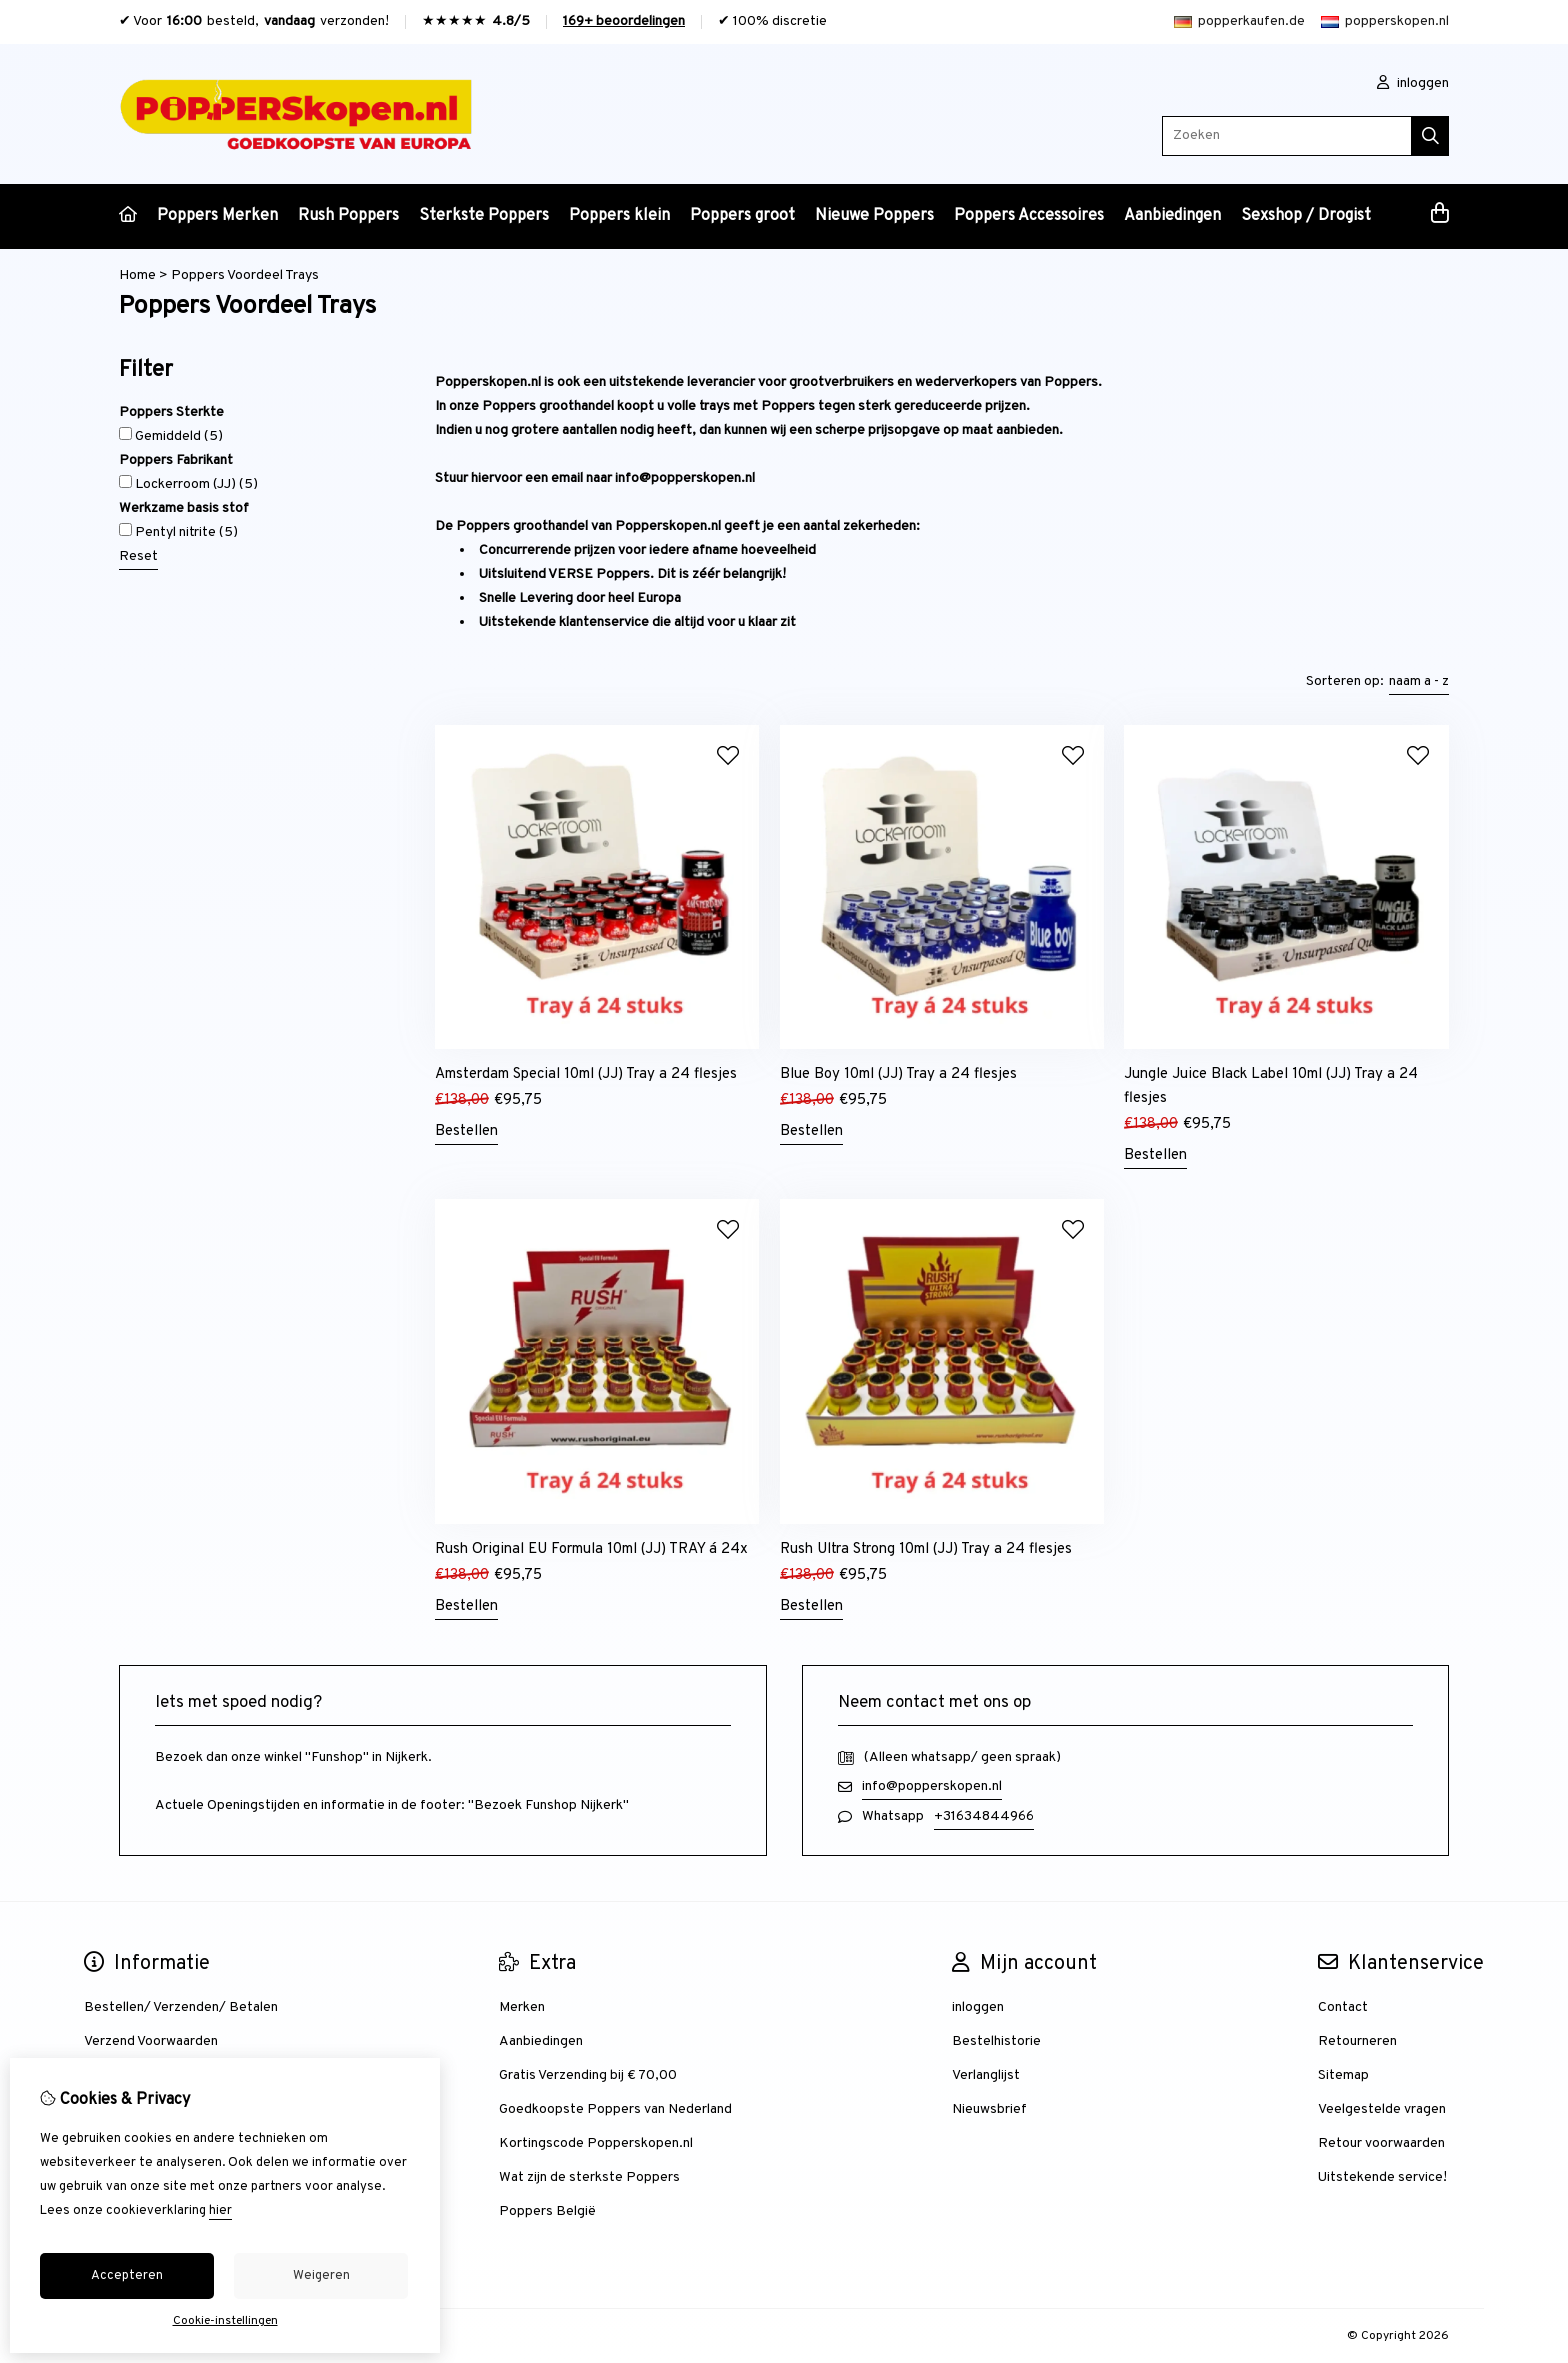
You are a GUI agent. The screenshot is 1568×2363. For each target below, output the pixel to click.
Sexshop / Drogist (1306, 216)
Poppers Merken (217, 216)
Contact (1343, 2007)
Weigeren (321, 2276)
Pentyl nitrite (178, 532)
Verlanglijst (986, 2075)
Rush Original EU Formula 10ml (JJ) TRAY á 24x (591, 1549)
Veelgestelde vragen (1382, 2109)
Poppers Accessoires (1029, 216)
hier (220, 2211)
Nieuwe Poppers (874, 216)
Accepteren (127, 2276)
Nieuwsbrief (989, 2109)
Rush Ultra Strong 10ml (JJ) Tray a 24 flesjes (926, 1549)
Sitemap (1343, 2075)
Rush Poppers (348, 216)
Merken (522, 2007)
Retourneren (1357, 2041)
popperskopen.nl (1385, 21)
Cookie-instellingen (225, 2321)
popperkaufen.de (1239, 21)
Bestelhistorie (996, 2041)
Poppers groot (742, 216)
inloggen (1413, 83)
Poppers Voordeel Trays (245, 275)
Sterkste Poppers (484, 216)
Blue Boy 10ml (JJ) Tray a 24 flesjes (898, 1074)
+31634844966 (984, 1816)
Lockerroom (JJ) (188, 484)
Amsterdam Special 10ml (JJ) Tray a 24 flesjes (586, 1074)
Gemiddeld (171, 436)
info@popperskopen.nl (932, 1786)
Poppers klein (619, 216)
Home (137, 275)
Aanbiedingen (1172, 216)
